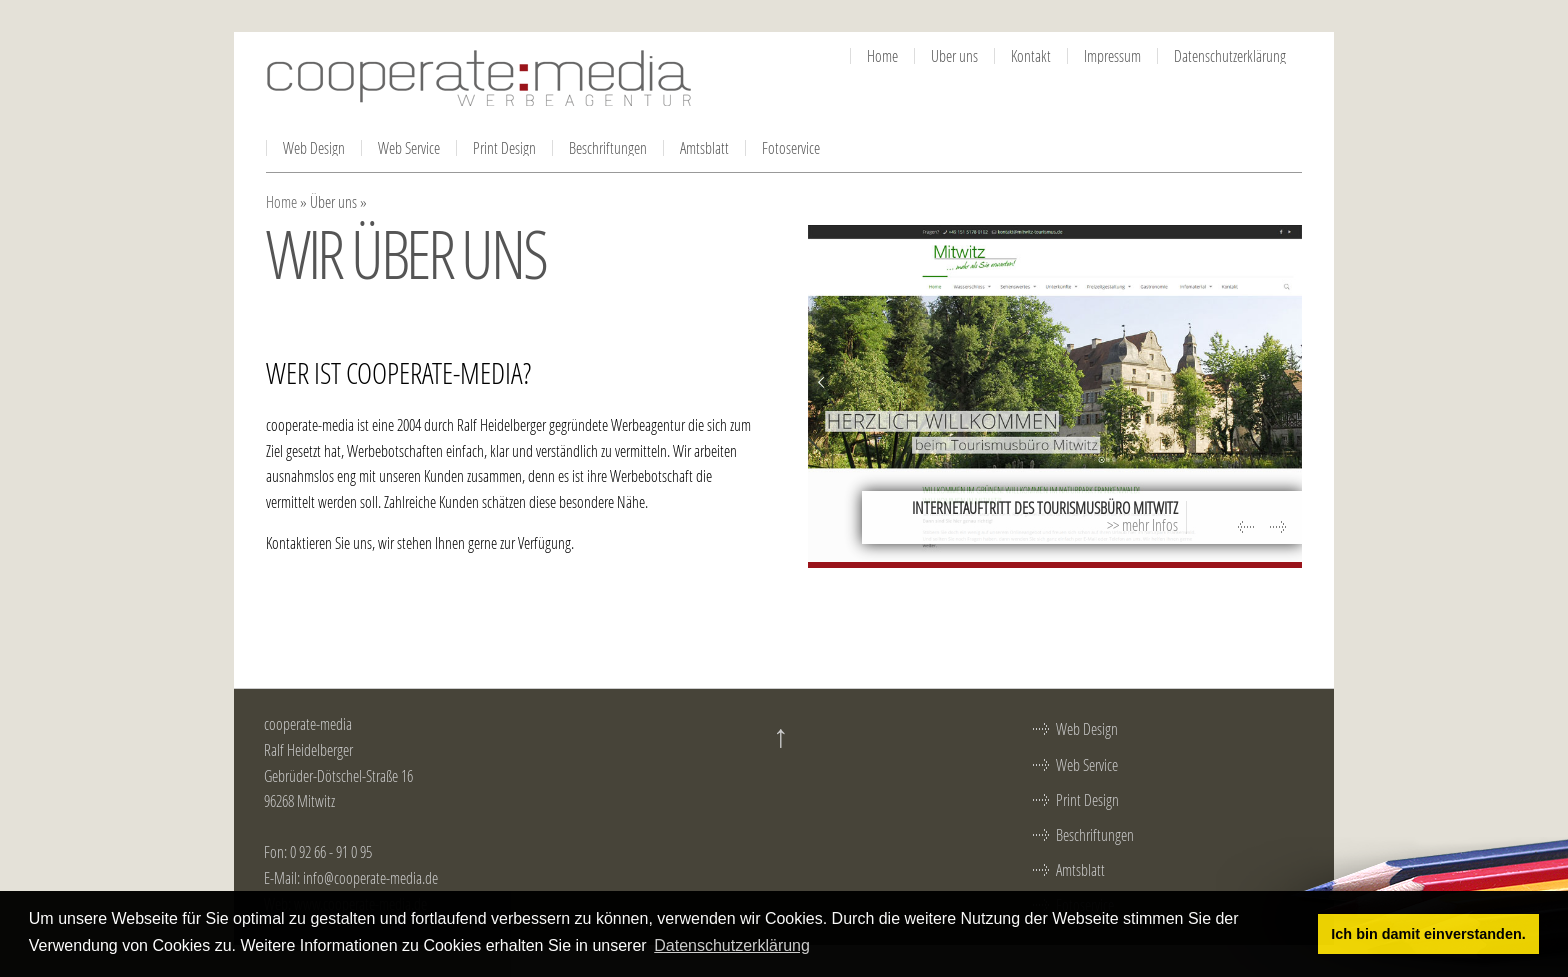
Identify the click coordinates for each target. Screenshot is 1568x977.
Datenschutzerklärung (1230, 55)
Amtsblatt (704, 147)
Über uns (954, 55)
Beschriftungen (608, 147)
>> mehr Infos (1142, 524)
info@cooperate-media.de (370, 877)
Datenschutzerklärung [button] (732, 945)
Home (882, 55)
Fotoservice (791, 147)
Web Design (314, 147)
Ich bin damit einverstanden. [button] (1428, 934)
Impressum (1112, 55)
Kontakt (1031, 55)
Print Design (504, 147)
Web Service (409, 147)
